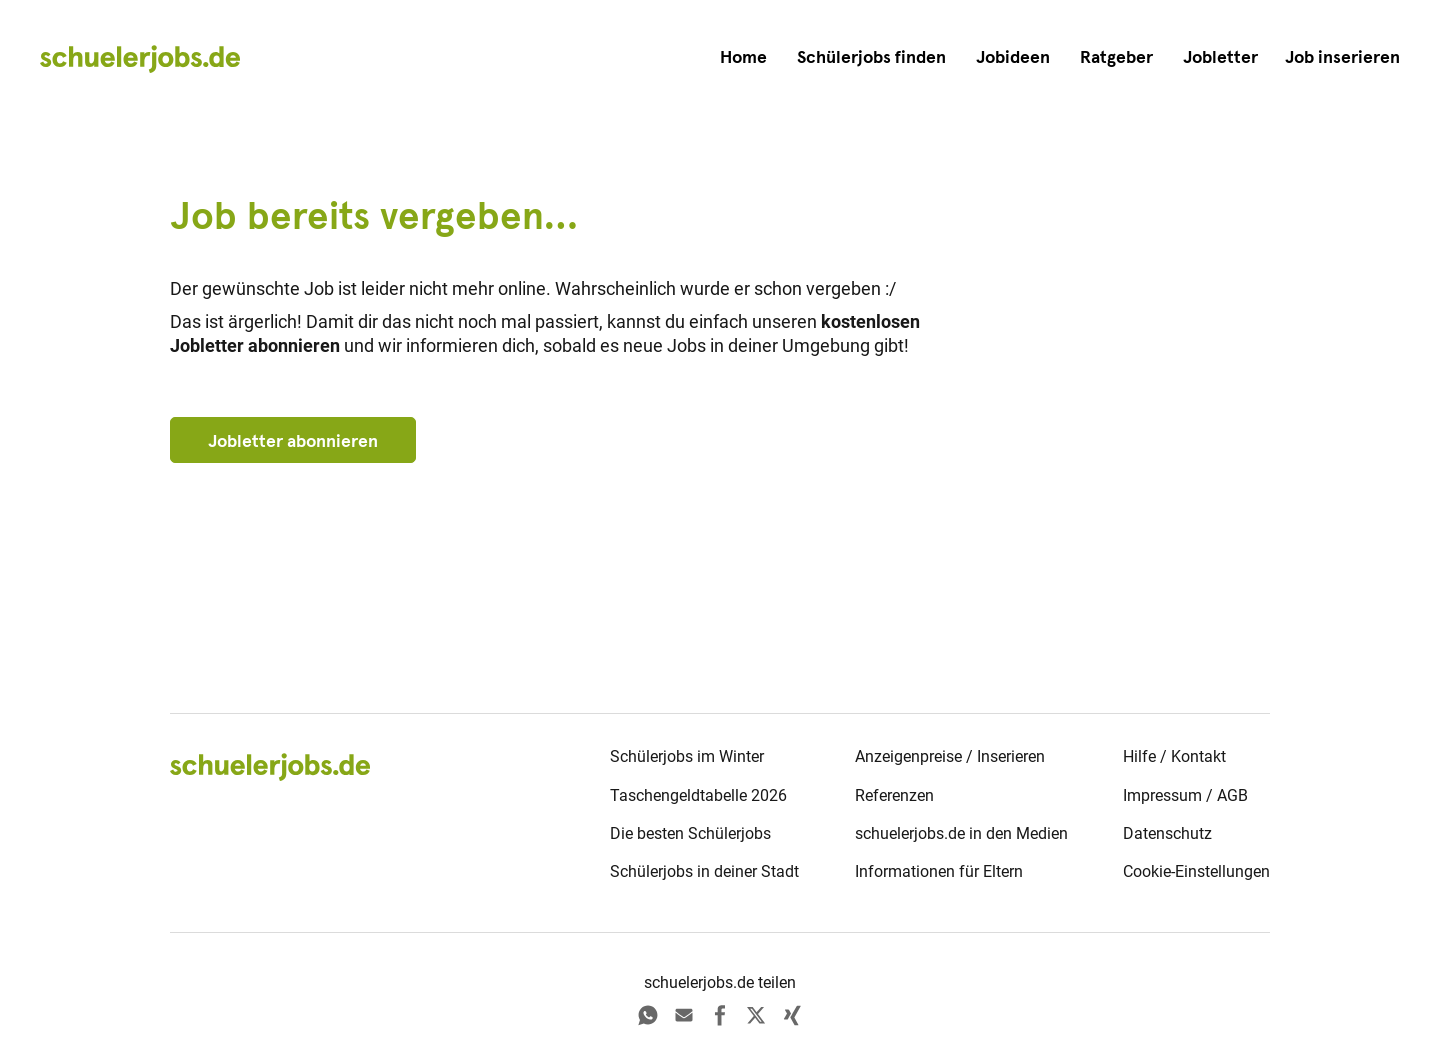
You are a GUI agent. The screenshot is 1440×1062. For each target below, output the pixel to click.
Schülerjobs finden (871, 57)
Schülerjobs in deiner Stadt (704, 871)
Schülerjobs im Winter (687, 756)
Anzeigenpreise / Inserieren (950, 756)
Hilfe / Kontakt (1174, 756)
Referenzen (894, 795)
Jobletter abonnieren (293, 441)
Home (743, 57)
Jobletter (1220, 57)
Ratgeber (1116, 57)
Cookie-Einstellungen (1196, 871)
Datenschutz (1167, 833)
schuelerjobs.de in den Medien (961, 833)
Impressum (1162, 795)
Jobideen (1013, 57)
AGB (1232, 795)
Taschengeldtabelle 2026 (698, 795)
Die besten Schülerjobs (690, 833)
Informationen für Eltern (939, 871)
